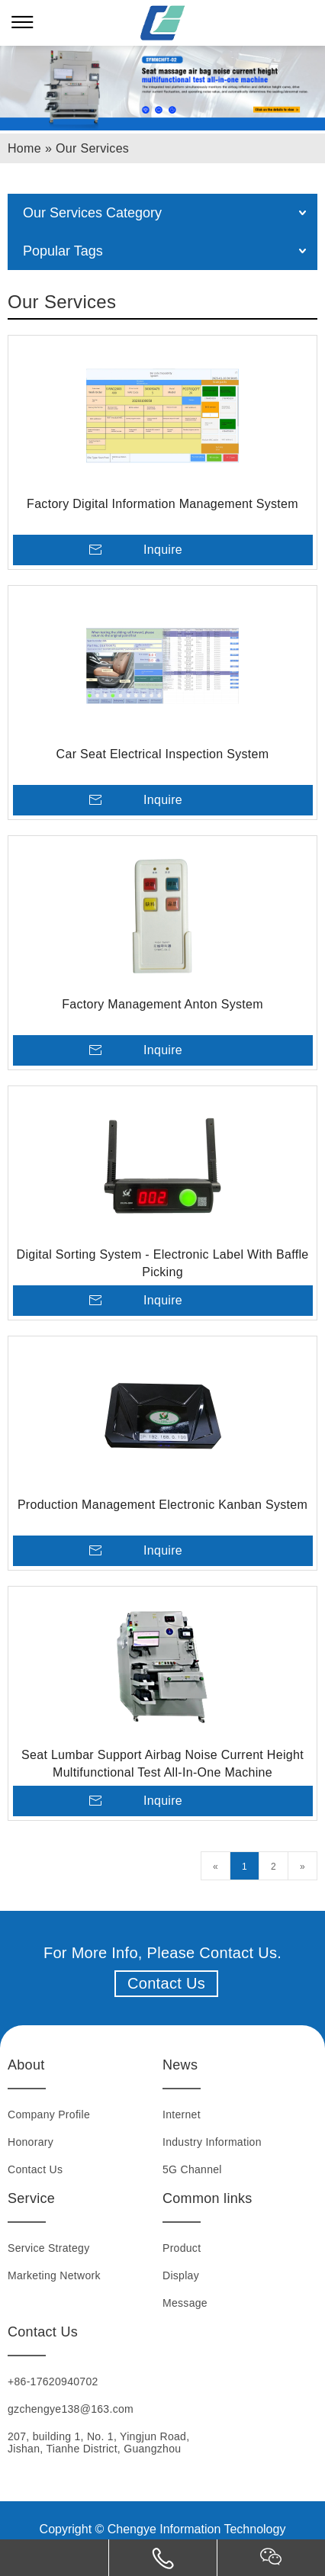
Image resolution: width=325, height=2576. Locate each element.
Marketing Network (54, 2275)
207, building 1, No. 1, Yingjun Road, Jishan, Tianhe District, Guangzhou (98, 2442)
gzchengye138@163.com (71, 2409)
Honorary (30, 2142)
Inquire (162, 549)
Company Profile (49, 2114)
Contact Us (166, 1983)
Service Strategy (49, 2248)
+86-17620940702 (53, 2381)
